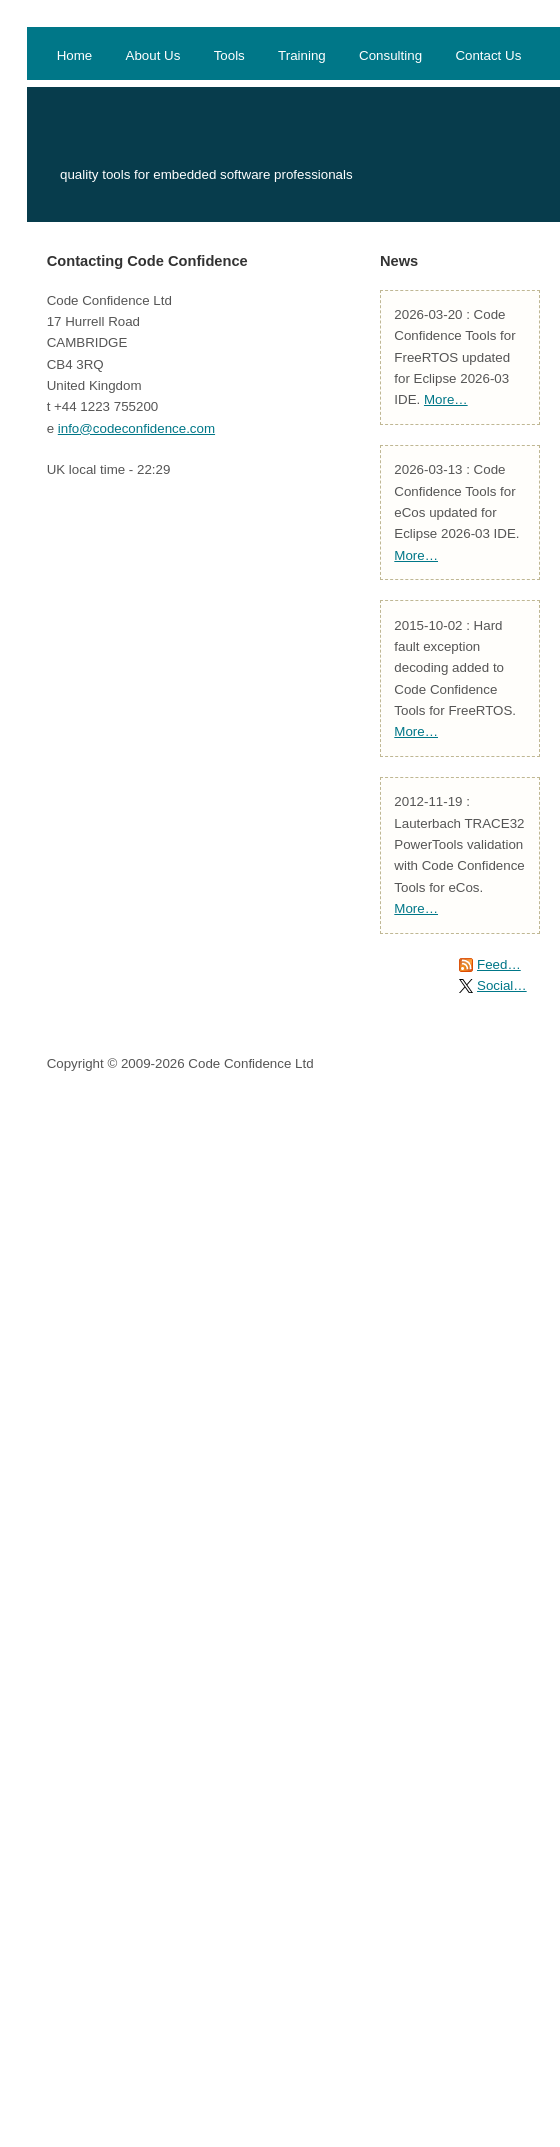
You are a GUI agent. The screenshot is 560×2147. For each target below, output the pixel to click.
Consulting (390, 55)
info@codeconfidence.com (136, 428)
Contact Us (488, 55)
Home (75, 55)
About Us (153, 55)
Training (302, 55)
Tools (229, 55)
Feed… (499, 964)
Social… (502, 985)
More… (446, 399)
